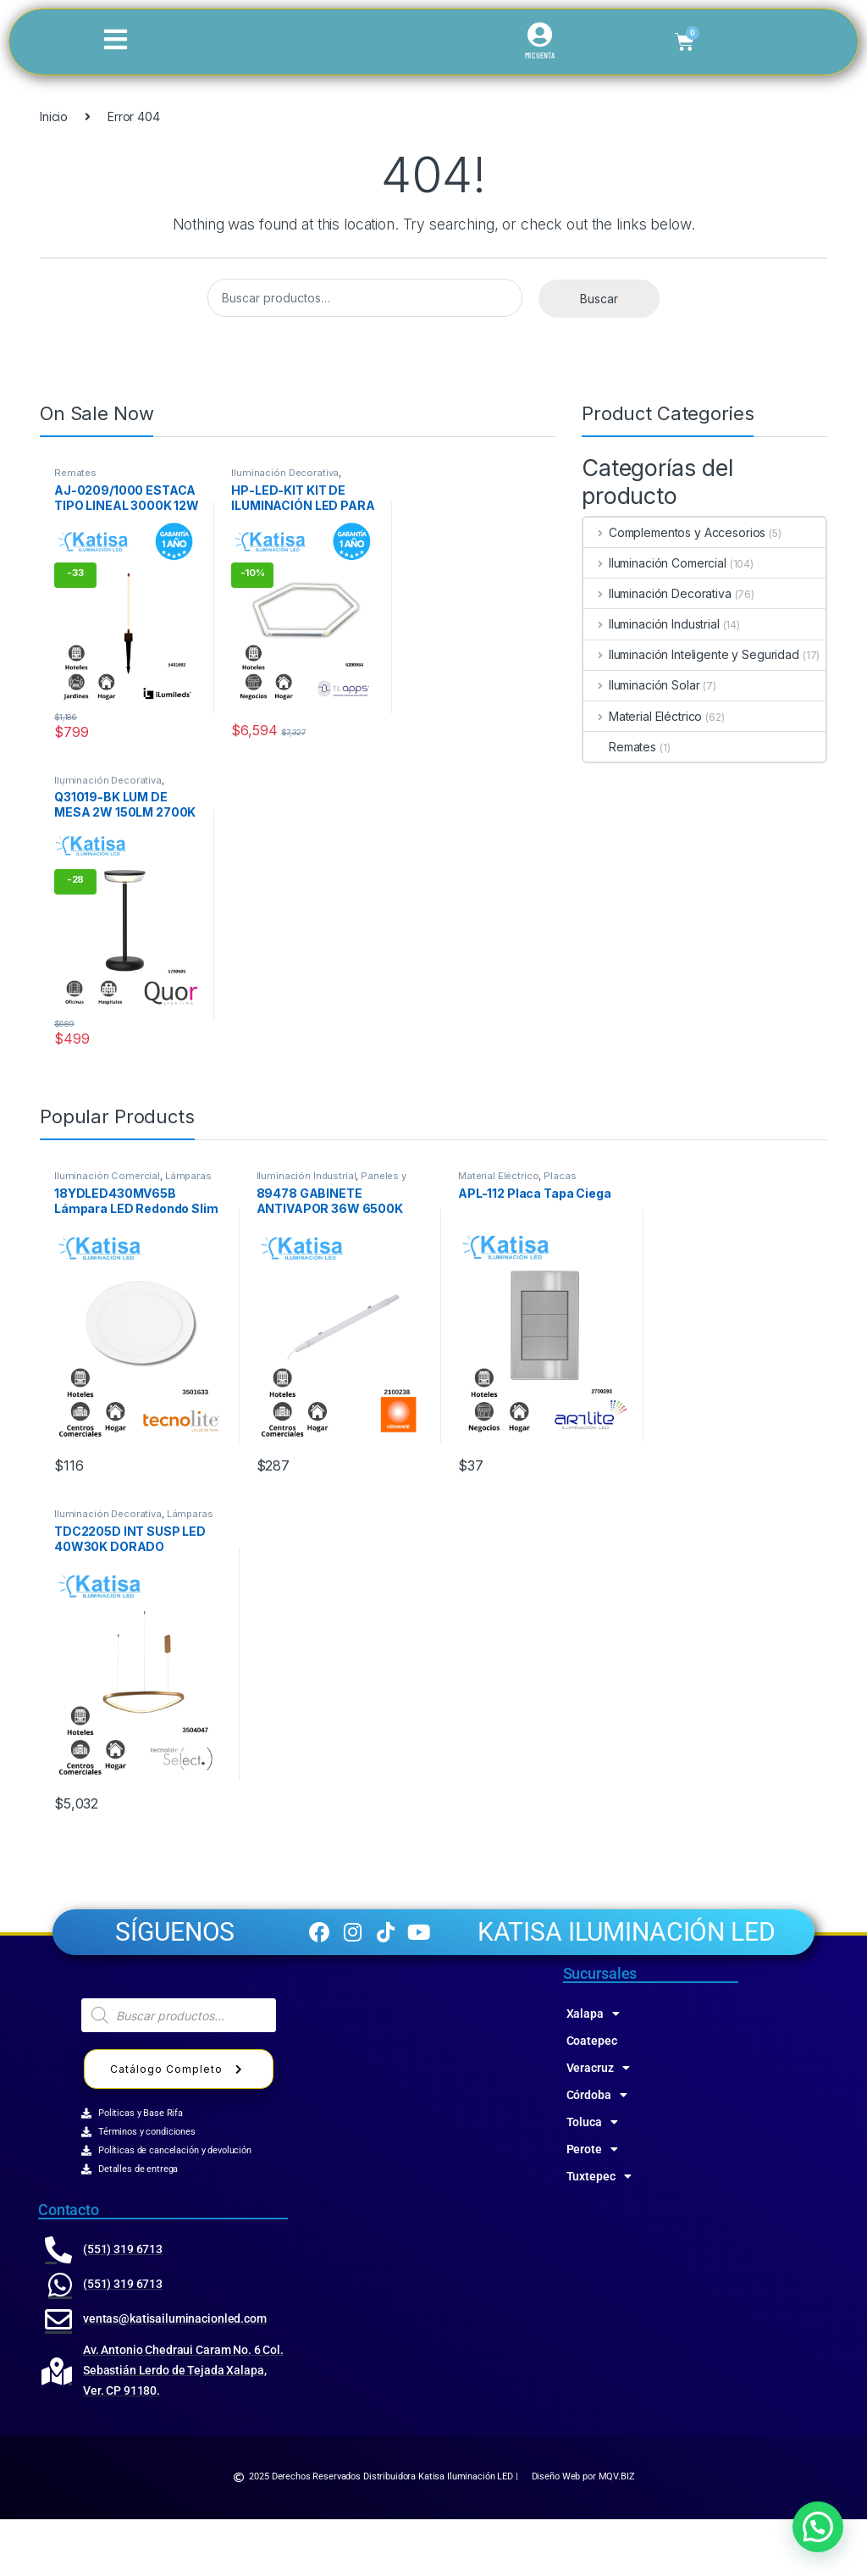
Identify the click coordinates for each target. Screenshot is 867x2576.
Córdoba (596, 2151)
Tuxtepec (599, 2232)
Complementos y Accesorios (674, 532)
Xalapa (593, 2070)
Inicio (54, 116)
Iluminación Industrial (651, 624)
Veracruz (598, 2124)
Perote (592, 2205)
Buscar (599, 298)
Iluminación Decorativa (285, 473)
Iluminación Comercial (654, 563)
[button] (817, 2526)
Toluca (592, 2178)
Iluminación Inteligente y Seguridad (691, 654)
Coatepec (591, 2097)
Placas (560, 1176)
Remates (75, 473)
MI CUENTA (540, 56)
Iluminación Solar (641, 685)
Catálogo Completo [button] (178, 2125)
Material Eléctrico (642, 716)
